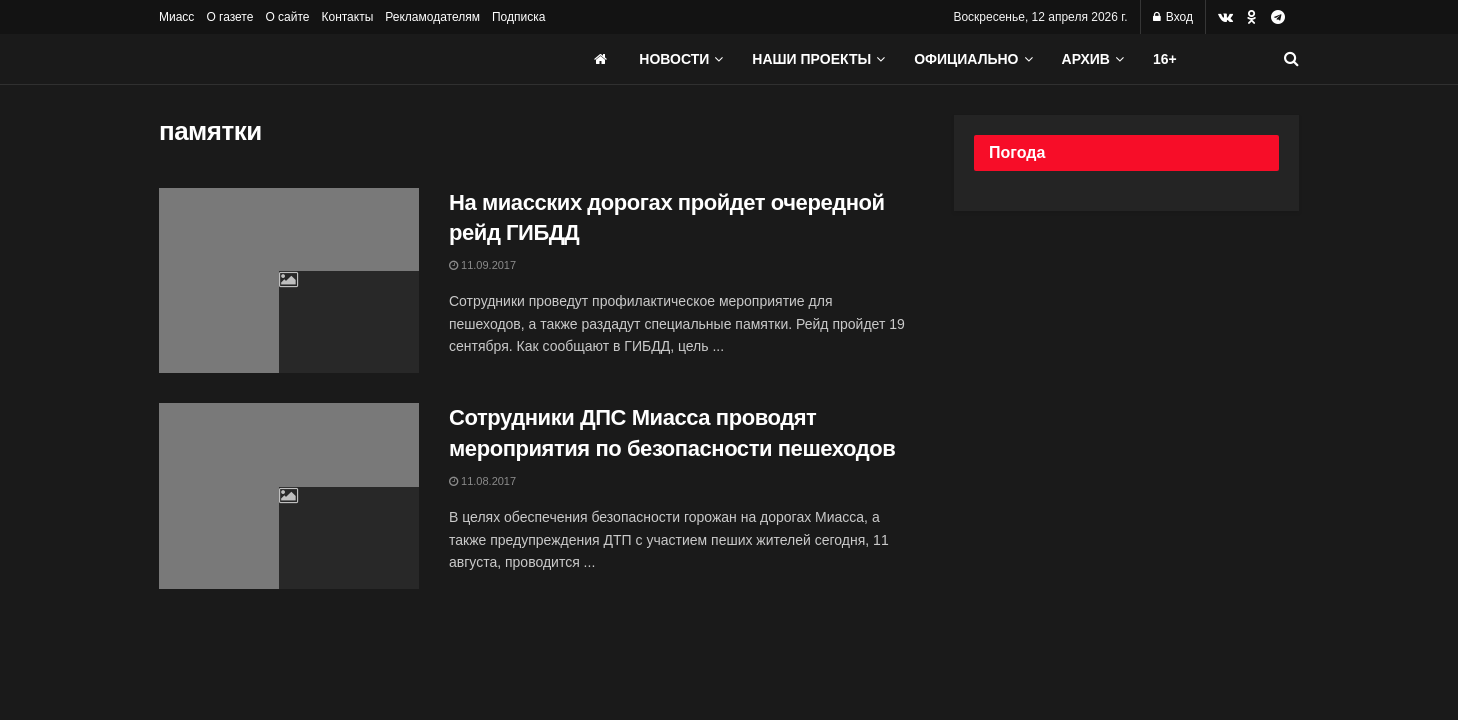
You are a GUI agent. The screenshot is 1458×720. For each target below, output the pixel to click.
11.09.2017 (482, 265)
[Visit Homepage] (309, 59)
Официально (966, 59)
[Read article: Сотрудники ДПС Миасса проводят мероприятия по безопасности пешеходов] (289, 496)
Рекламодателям (432, 17)
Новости (674, 59)
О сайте (287, 17)
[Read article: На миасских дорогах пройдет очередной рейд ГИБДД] (289, 281)
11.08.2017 (482, 481)
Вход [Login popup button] (1173, 17)
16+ (1165, 59)
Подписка (518, 17)
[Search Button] (1291, 59)
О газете (229, 17)
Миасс (176, 17)
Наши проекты (811, 59)
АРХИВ (1086, 59)
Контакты (347, 17)
